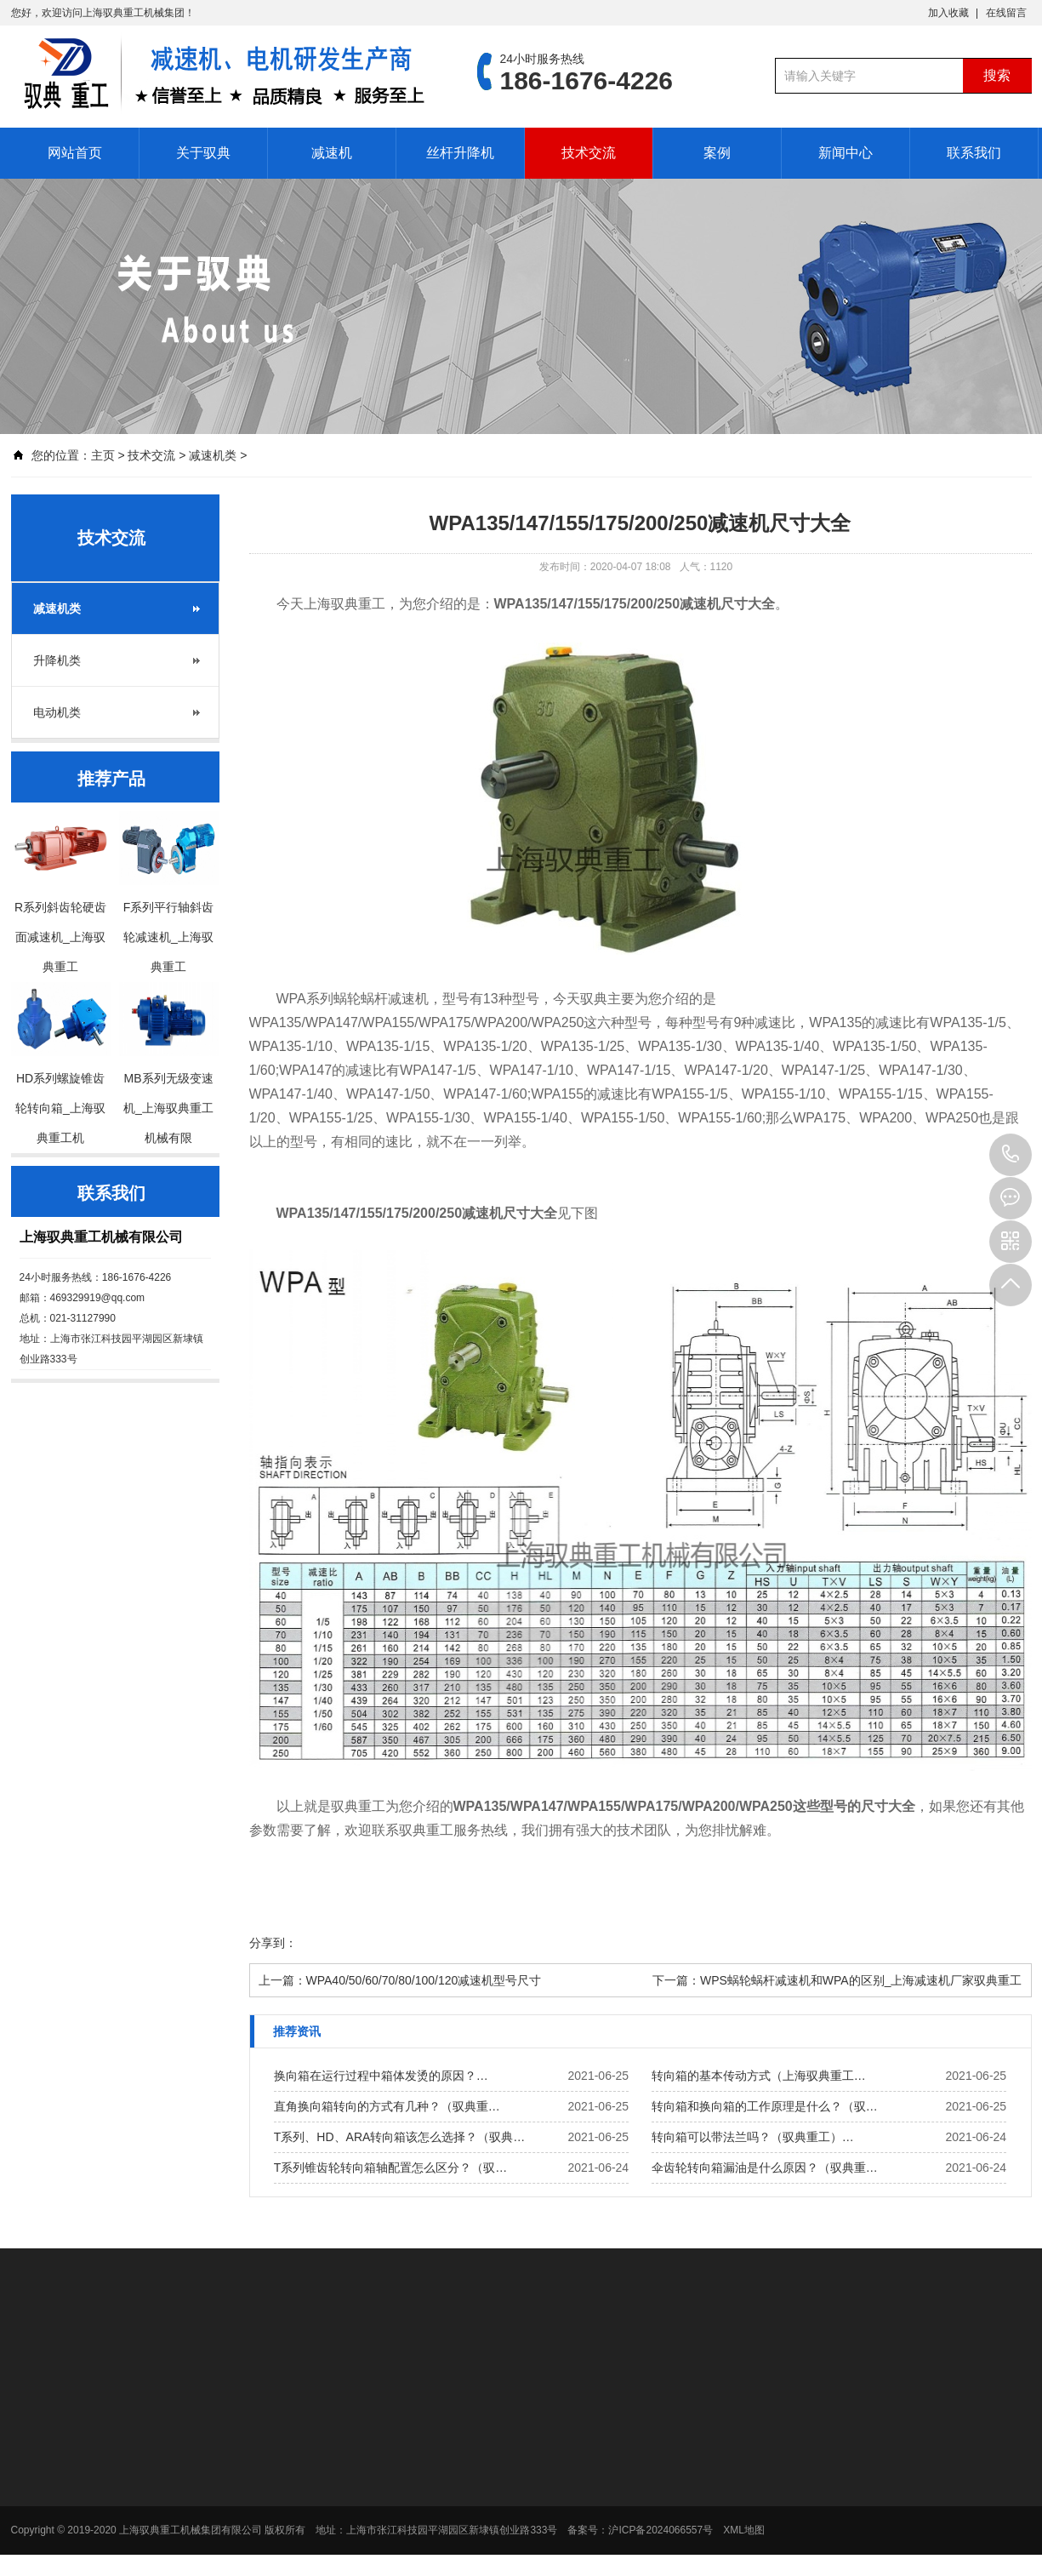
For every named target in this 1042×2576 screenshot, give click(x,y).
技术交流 (588, 153)
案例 (717, 153)
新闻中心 (845, 153)
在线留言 (1006, 13)
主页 (103, 455)
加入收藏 (948, 13)
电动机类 (57, 712)
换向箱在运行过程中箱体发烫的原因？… (381, 2075)
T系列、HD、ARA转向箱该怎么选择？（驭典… (400, 2137)
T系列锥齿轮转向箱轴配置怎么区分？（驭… (391, 2167)
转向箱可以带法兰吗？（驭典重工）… (753, 2137)
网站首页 (75, 153)
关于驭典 (203, 153)
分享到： (273, 1943)
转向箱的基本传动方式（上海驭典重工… (759, 2075)
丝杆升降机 (460, 153)
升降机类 (57, 660)
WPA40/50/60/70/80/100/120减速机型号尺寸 (424, 1980)
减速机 (331, 153)
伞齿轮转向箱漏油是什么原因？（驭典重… (765, 2167)
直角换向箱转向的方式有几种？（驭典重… (387, 2106)
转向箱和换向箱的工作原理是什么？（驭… (765, 2106)
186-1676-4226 (1010, 1155)
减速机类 (212, 455)
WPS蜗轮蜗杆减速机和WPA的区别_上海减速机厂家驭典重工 (861, 1980)
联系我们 (974, 153)
